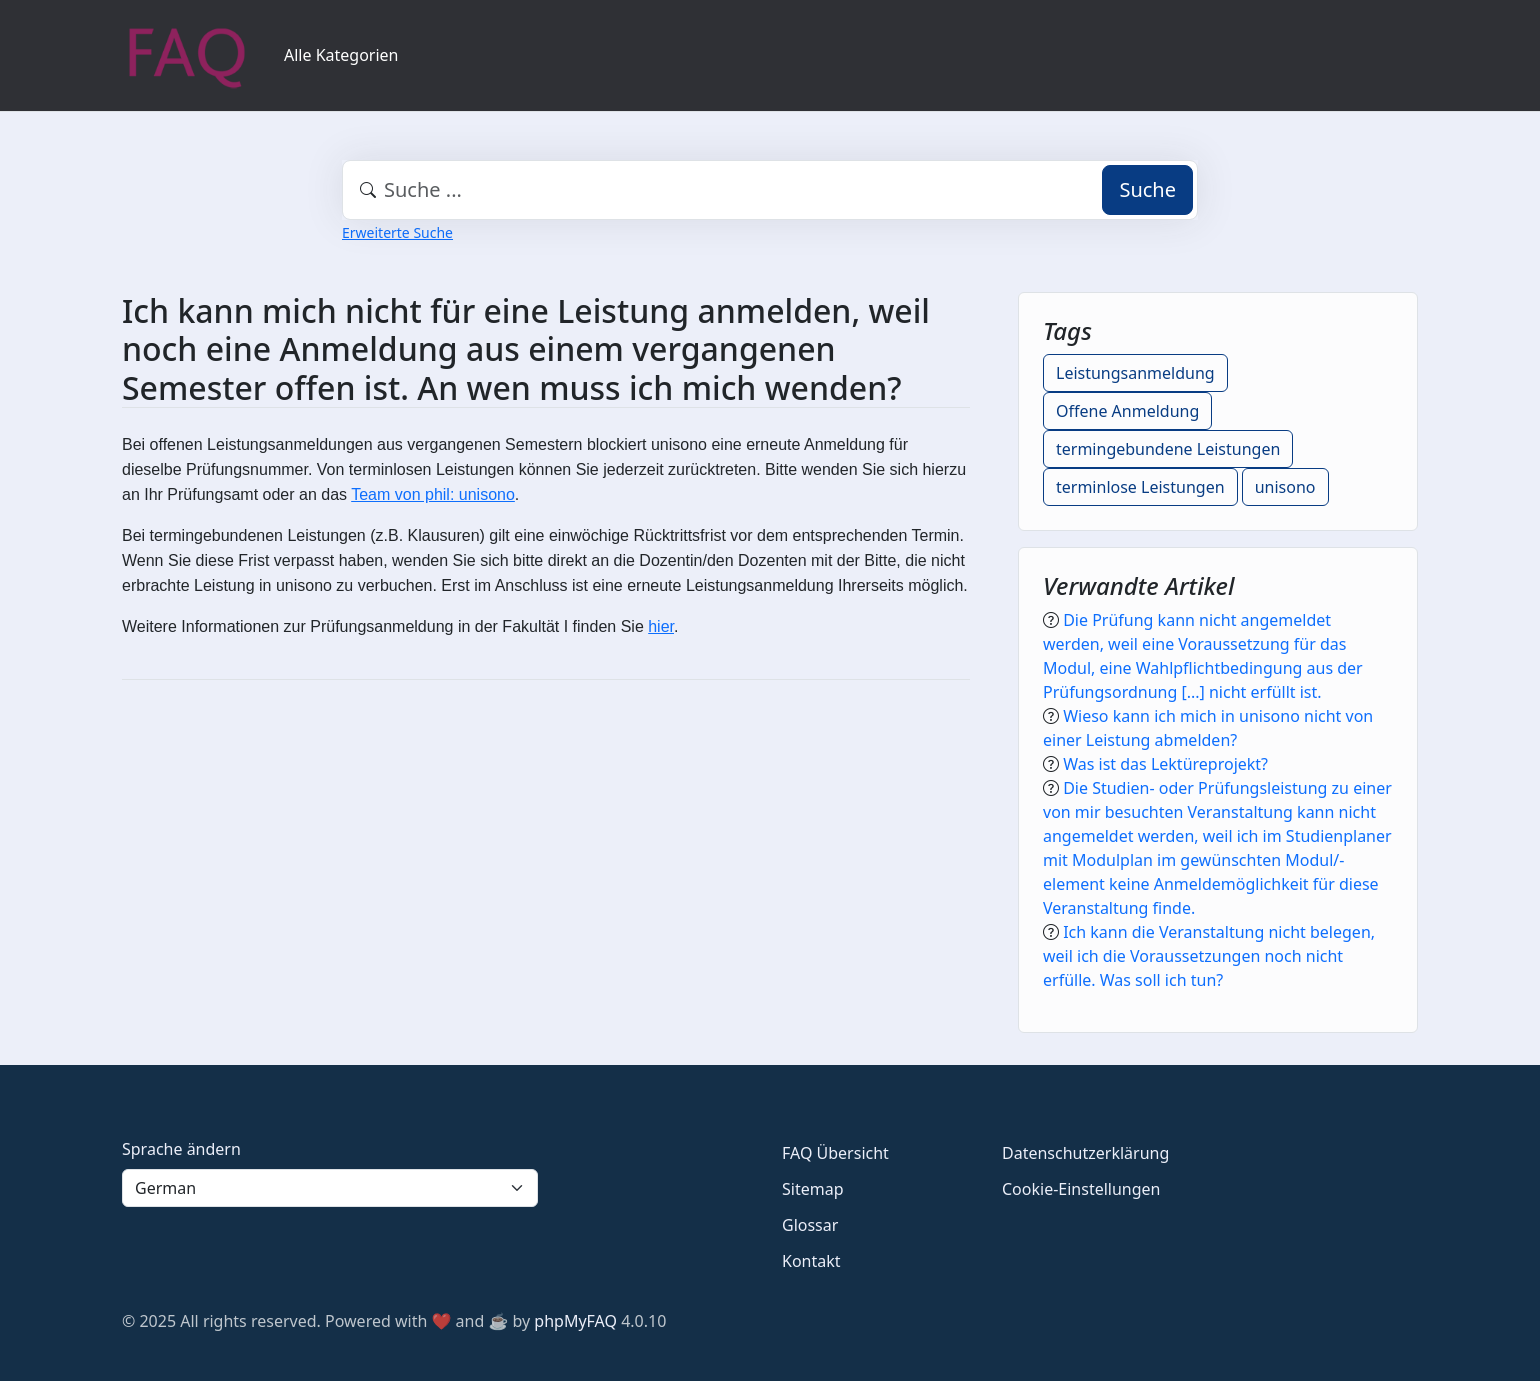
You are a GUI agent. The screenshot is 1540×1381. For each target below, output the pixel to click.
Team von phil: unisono (433, 494)
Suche (1147, 189)
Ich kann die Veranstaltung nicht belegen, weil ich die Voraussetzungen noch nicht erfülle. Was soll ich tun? (1209, 956)
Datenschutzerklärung (1085, 1153)
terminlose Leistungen (1140, 487)
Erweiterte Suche (397, 232)
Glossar (810, 1225)
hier (661, 626)
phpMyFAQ (575, 1321)
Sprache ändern (181, 1149)
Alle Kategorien (341, 55)
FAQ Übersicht (835, 1153)
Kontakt (811, 1261)
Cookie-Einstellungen (1081, 1189)
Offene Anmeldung (1127, 411)
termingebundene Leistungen (1168, 449)
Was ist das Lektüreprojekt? (1165, 764)
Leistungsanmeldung (1135, 373)
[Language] (330, 1188)
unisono (1285, 487)
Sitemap (813, 1189)
